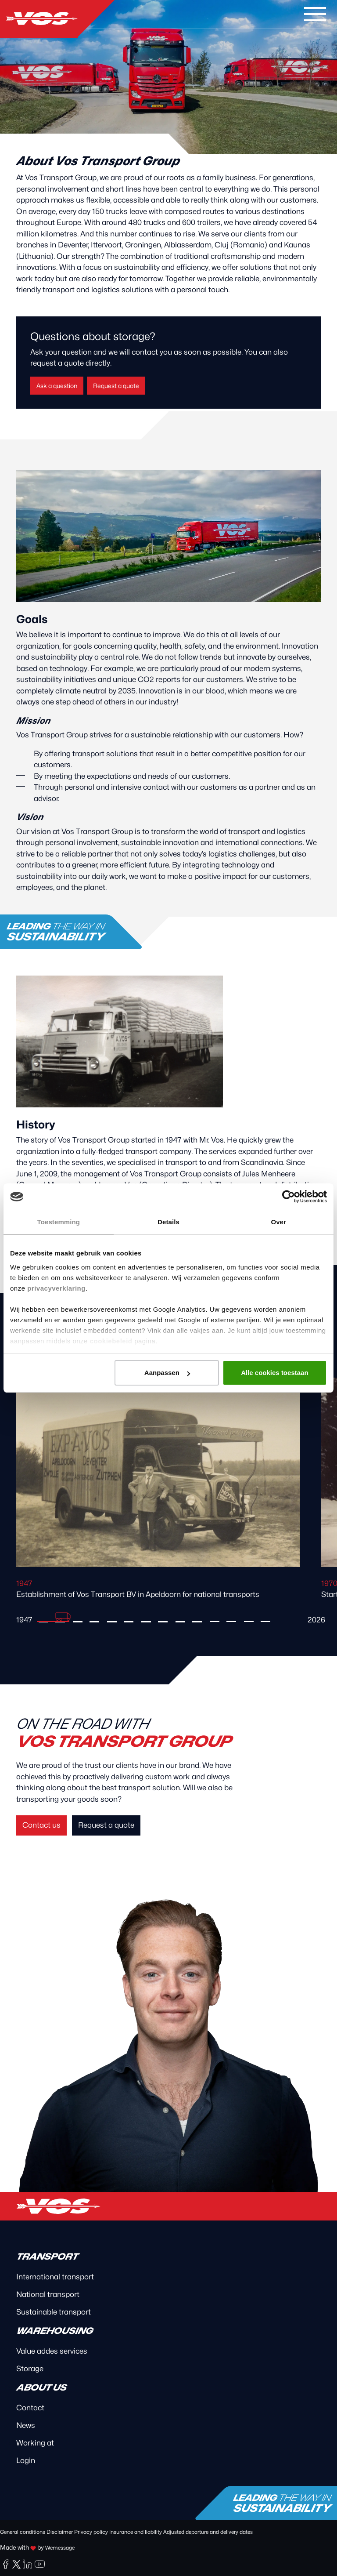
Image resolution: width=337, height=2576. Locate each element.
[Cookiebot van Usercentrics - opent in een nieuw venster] (288, 1196)
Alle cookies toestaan (274, 1372)
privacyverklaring (56, 1288)
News (25, 2425)
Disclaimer (60, 2532)
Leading (55, 932)
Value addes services (51, 2351)
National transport (47, 2294)
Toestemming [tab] (58, 1222)
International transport (55, 2276)
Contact (30, 2407)
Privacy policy (91, 2532)
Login (25, 2460)
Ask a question (56, 385)
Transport (47, 2256)
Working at (35, 2442)
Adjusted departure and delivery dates (208, 2532)
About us (41, 2387)
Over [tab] (278, 1222)
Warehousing (54, 2331)
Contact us (41, 1825)
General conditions (22, 2532)
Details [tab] (168, 1222)
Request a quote (116, 385)
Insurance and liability (135, 2532)
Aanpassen (167, 1372)
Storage (29, 2368)
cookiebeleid (111, 1341)
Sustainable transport (53, 2312)
